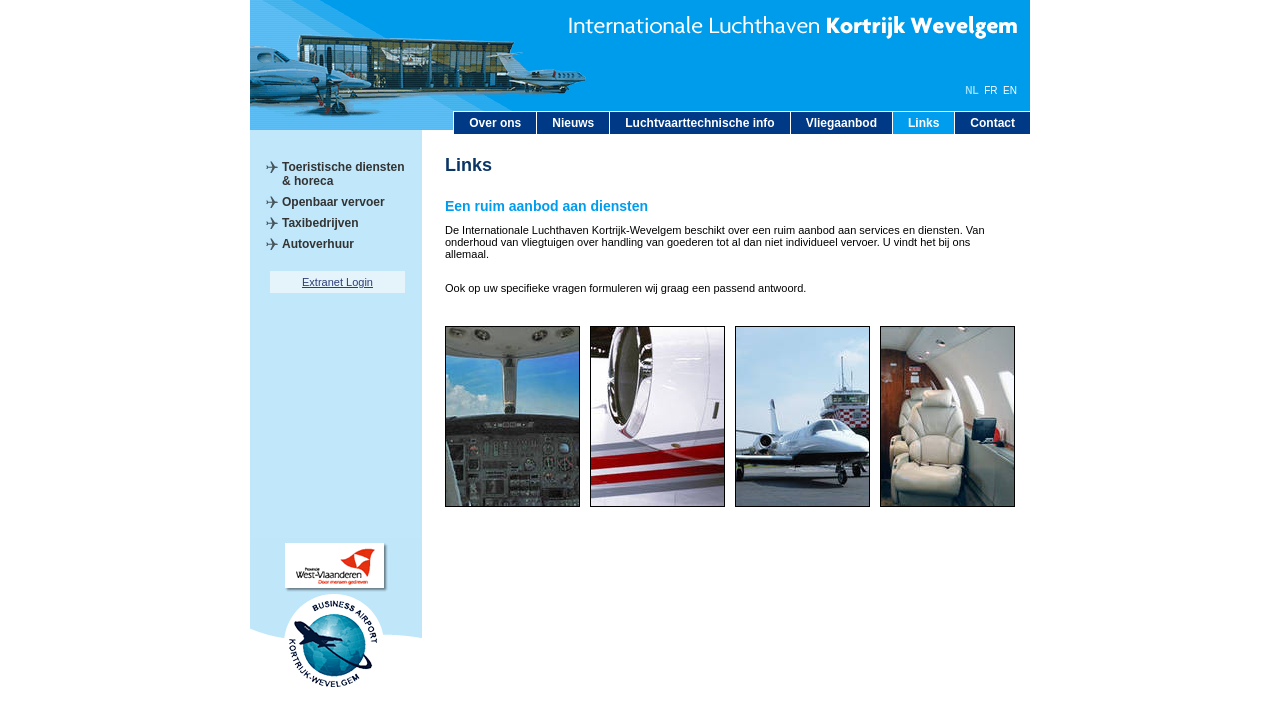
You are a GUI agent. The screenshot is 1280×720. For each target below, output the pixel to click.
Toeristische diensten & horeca (343, 174)
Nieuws (573, 123)
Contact (992, 123)
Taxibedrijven (320, 223)
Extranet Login (337, 282)
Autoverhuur (318, 244)
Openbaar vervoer (333, 202)
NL (971, 90)
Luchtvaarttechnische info (699, 123)
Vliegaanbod (841, 123)
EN (1010, 90)
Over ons (495, 123)
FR (990, 90)
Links (923, 123)
